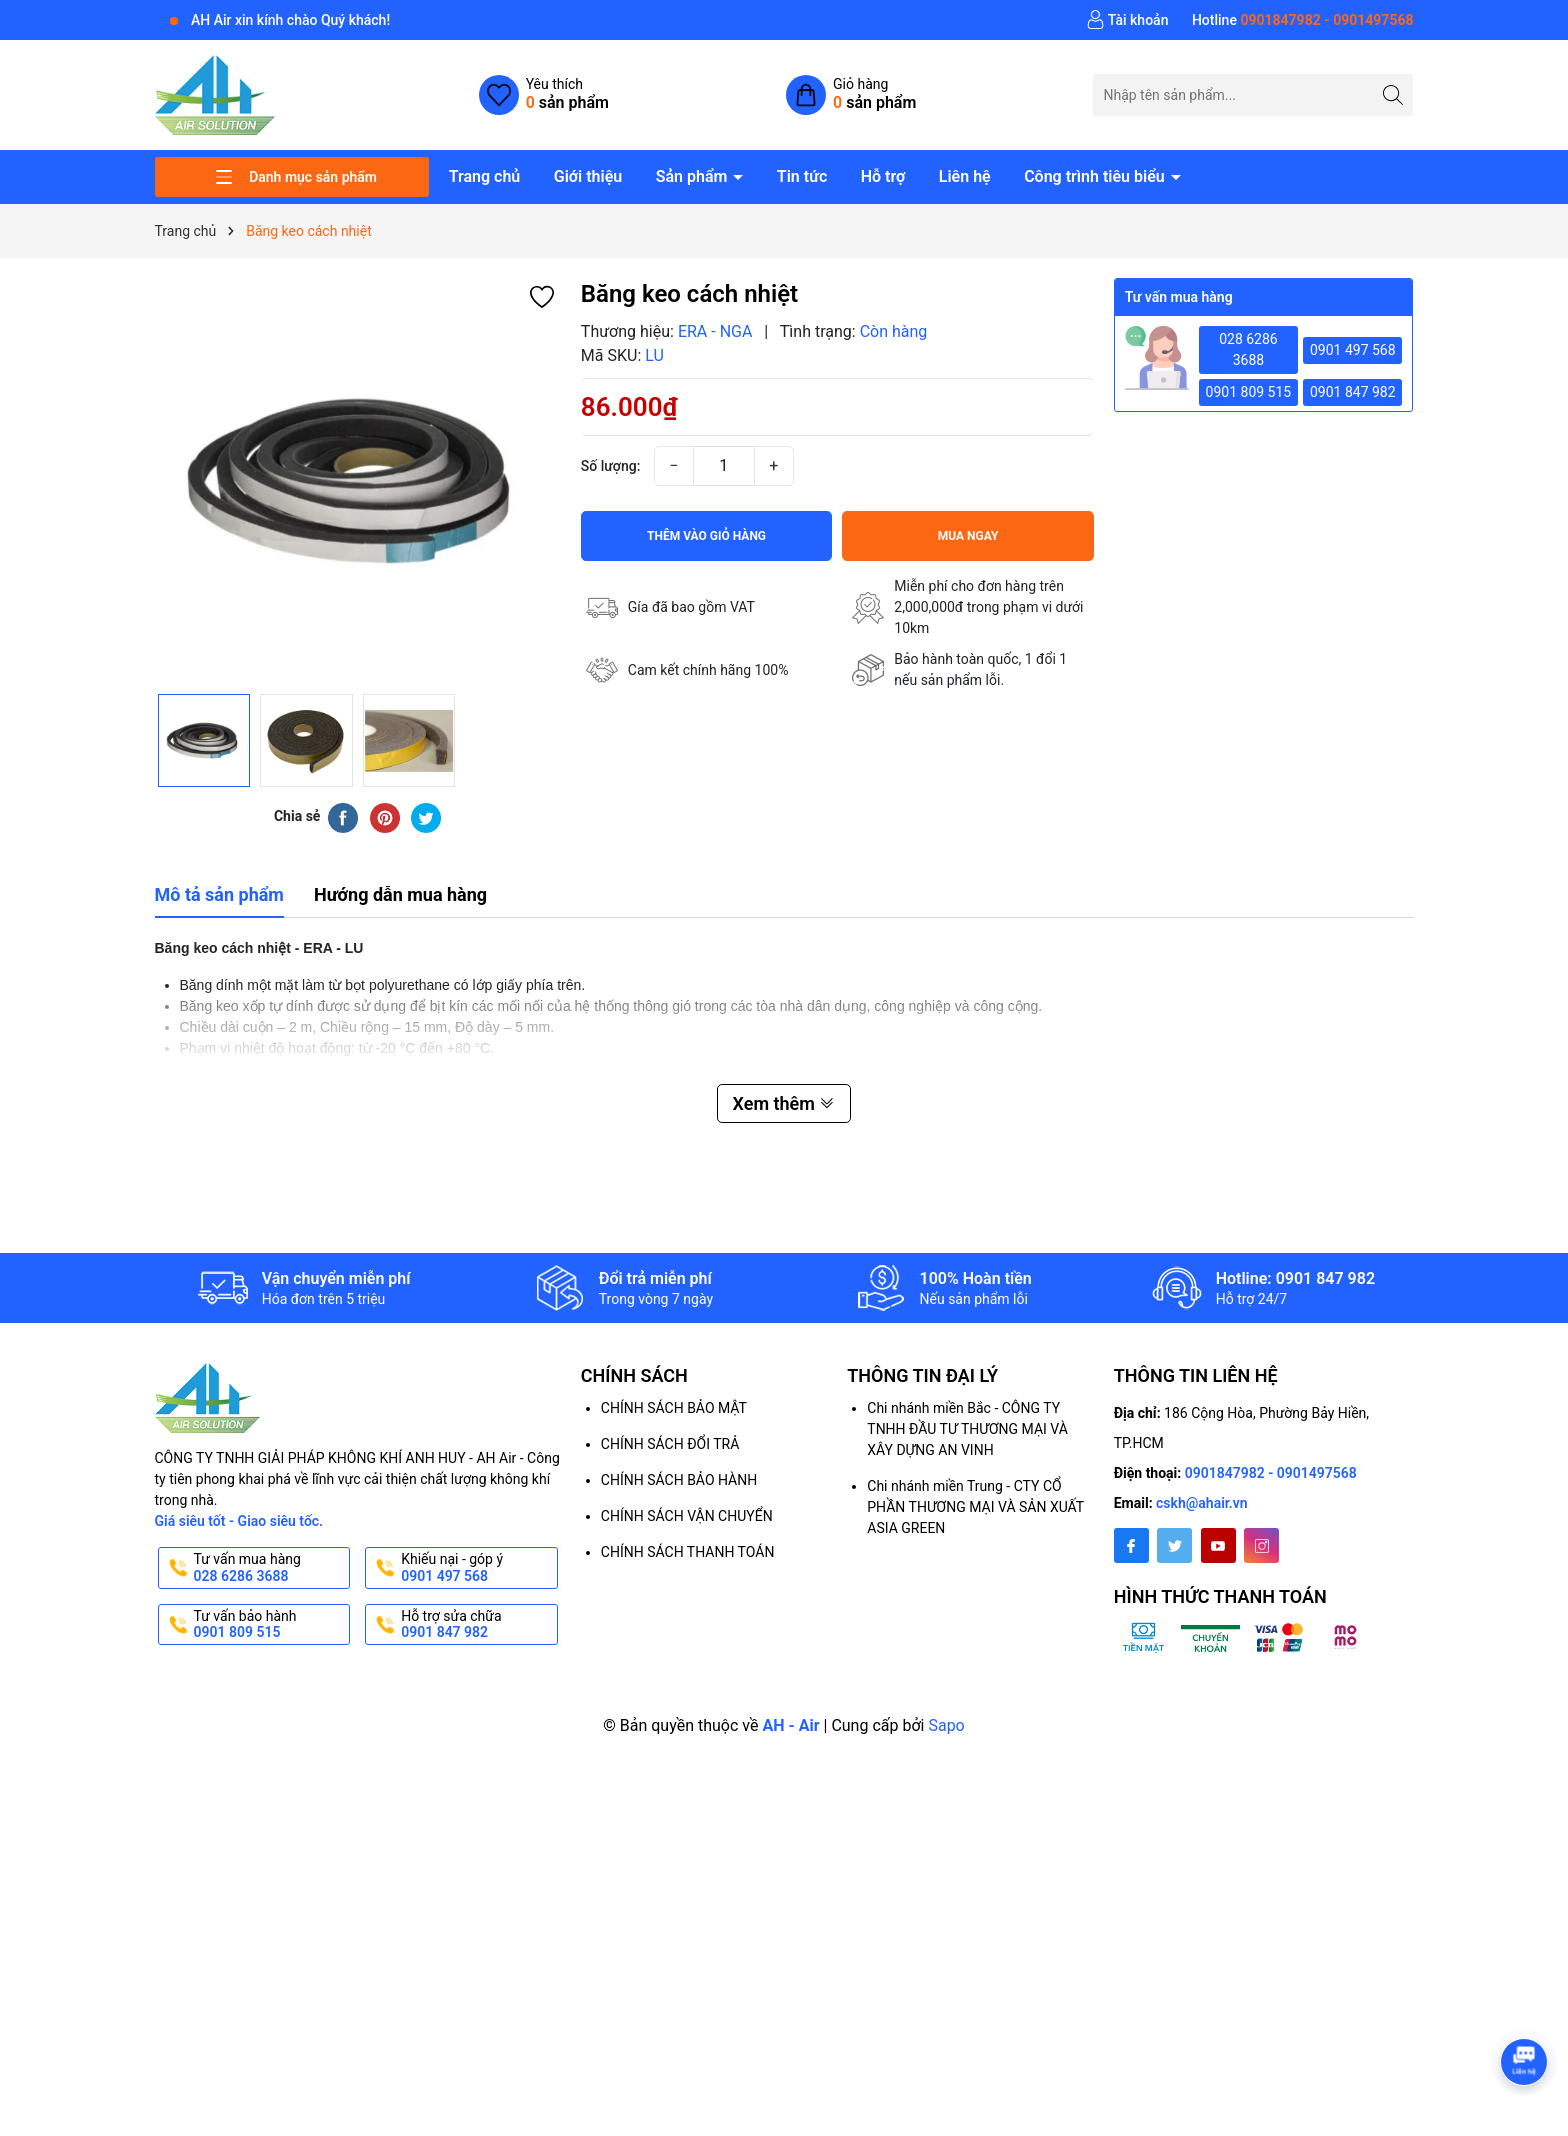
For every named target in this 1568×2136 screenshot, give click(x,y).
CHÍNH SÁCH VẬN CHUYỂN (687, 1516)
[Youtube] (1218, 1545)
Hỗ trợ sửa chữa (477, 1625)
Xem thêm (784, 1103)
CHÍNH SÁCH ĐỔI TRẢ (670, 1444)
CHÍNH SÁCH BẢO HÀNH (679, 1480)
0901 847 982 (1353, 392)
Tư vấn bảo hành (270, 1625)
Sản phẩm (694, 176)
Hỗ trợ (883, 176)
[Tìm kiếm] (1392, 94)
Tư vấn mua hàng (270, 1568)
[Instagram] (1261, 1545)
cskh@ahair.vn (1202, 1503)
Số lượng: (611, 466)
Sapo (946, 1725)
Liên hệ (965, 176)
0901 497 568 (1353, 350)
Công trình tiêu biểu (1096, 176)
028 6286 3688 (1248, 349)
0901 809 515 (1249, 392)
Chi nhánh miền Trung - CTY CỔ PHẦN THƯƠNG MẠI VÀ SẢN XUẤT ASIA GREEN (975, 1507)
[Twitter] (1174, 1545)
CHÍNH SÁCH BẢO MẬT (674, 1408)
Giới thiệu (588, 176)
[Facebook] (1131, 1545)
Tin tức (802, 176)
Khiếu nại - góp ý (477, 1568)
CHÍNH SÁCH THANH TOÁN (688, 1552)
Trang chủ (485, 176)
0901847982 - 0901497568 (1271, 1473)
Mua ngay (968, 536)
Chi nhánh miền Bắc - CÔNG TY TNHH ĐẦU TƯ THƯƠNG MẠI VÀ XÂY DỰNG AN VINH (967, 1429)
